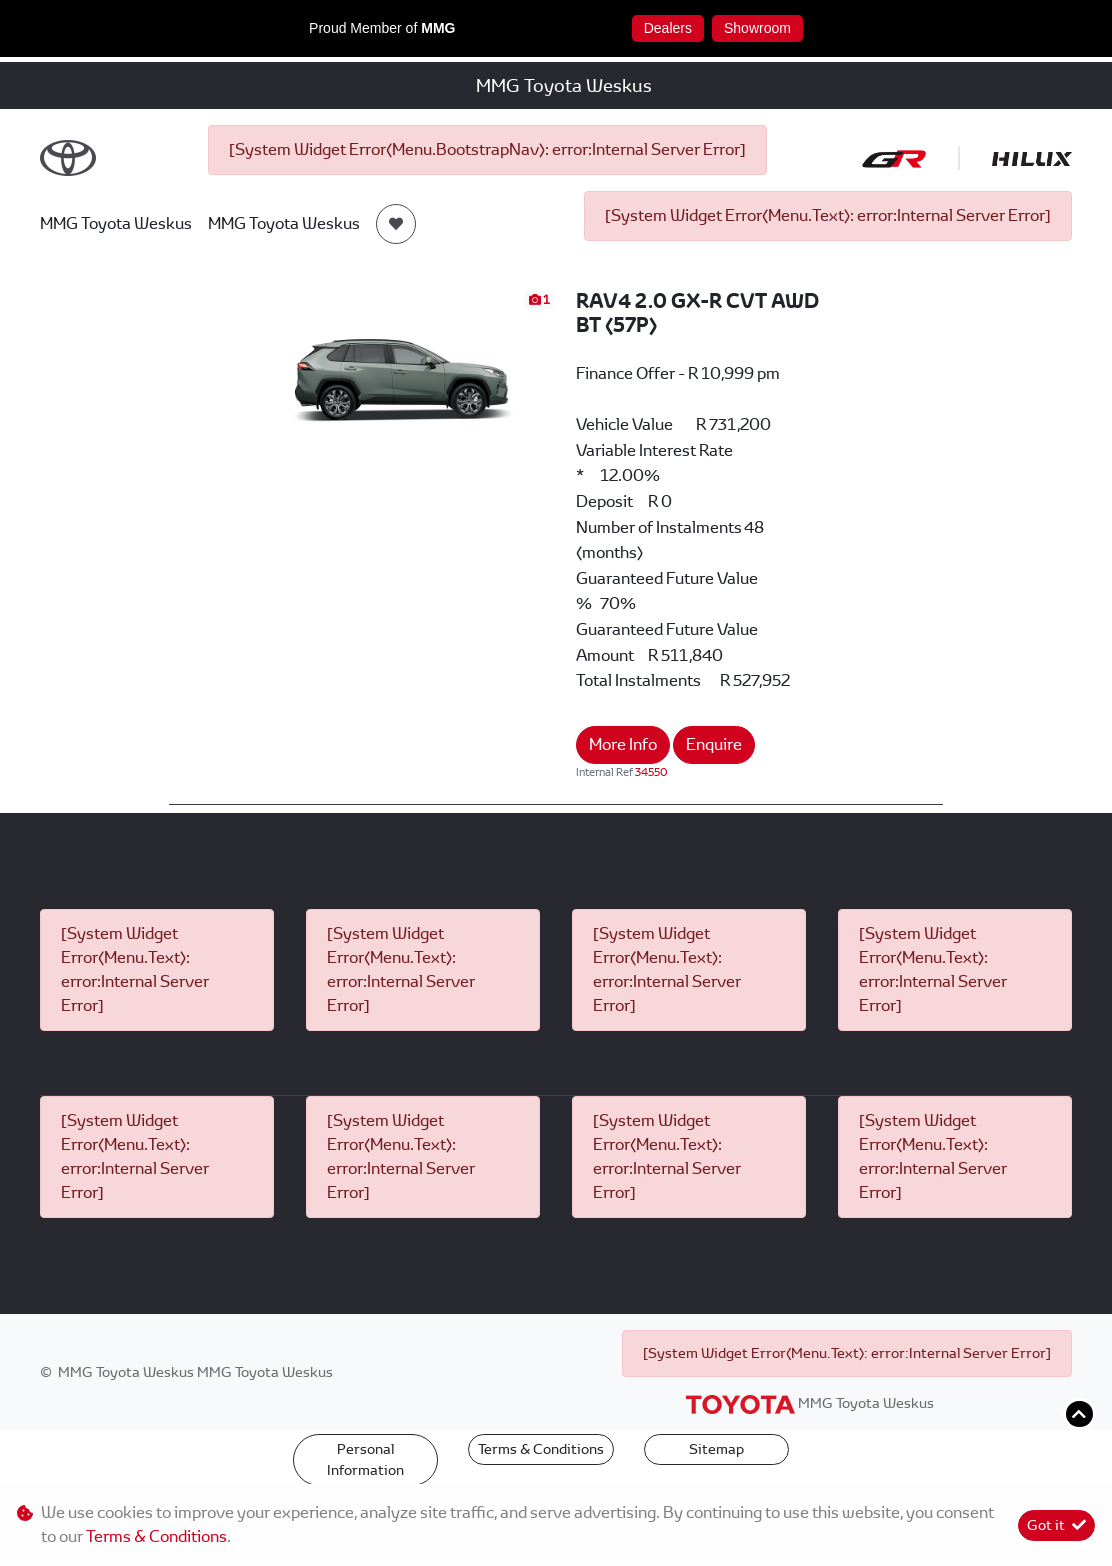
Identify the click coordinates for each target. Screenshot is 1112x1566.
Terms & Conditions (541, 1449)
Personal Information (365, 1459)
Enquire (714, 744)
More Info (623, 744)
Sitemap (716, 1449)
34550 (651, 772)
